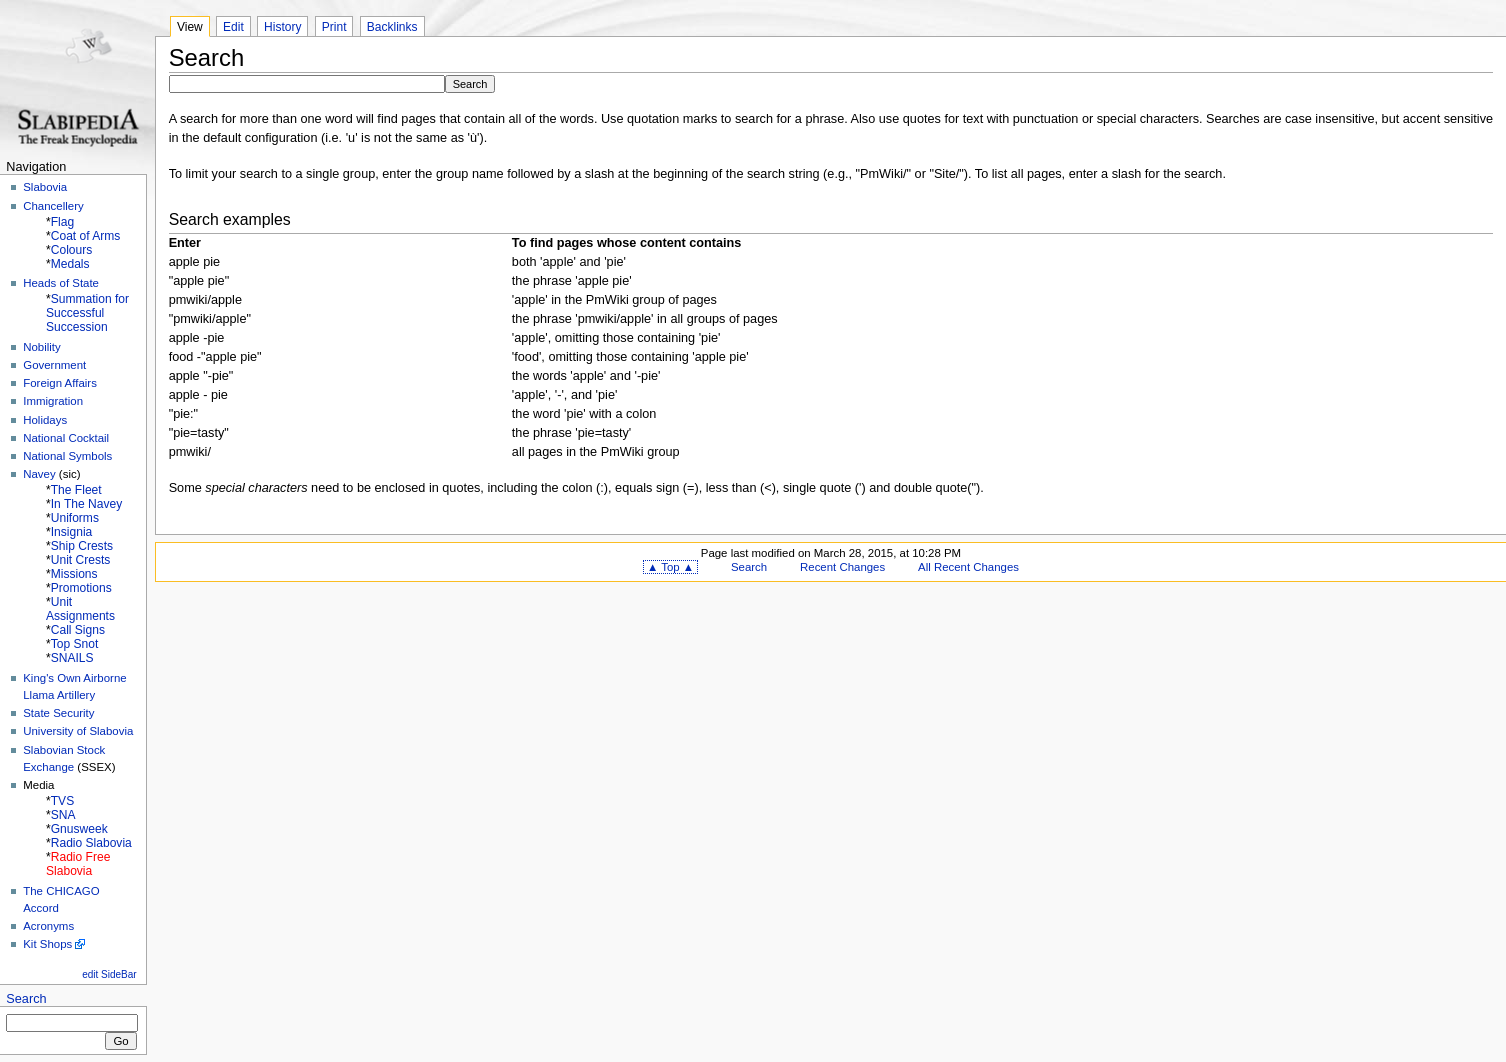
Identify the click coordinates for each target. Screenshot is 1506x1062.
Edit (233, 27)
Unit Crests (81, 560)
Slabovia (45, 187)
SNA (63, 815)
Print (334, 27)
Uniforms (75, 518)
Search (26, 999)
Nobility (42, 347)
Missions (74, 574)
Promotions (81, 588)
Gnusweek (79, 829)
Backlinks (392, 27)
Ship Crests (82, 546)
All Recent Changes (968, 567)
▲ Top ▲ (670, 567)
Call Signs (78, 630)
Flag (62, 222)
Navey (39, 474)
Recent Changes (842, 567)
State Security (58, 713)
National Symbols (67, 456)
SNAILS (72, 658)
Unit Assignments (80, 609)
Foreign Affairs (60, 383)
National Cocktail (66, 438)
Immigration (53, 401)
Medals (70, 264)
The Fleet (76, 490)
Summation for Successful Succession (87, 313)
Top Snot (75, 644)
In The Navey (86, 504)
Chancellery (53, 206)
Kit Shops (47, 944)
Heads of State (61, 283)
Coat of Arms (86, 236)
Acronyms (48, 926)
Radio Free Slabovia (78, 864)
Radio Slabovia (91, 843)
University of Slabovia (78, 731)
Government (54, 365)
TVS (62, 801)
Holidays (45, 420)
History (282, 27)
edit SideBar (109, 974)
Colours (72, 250)
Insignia (72, 532)
